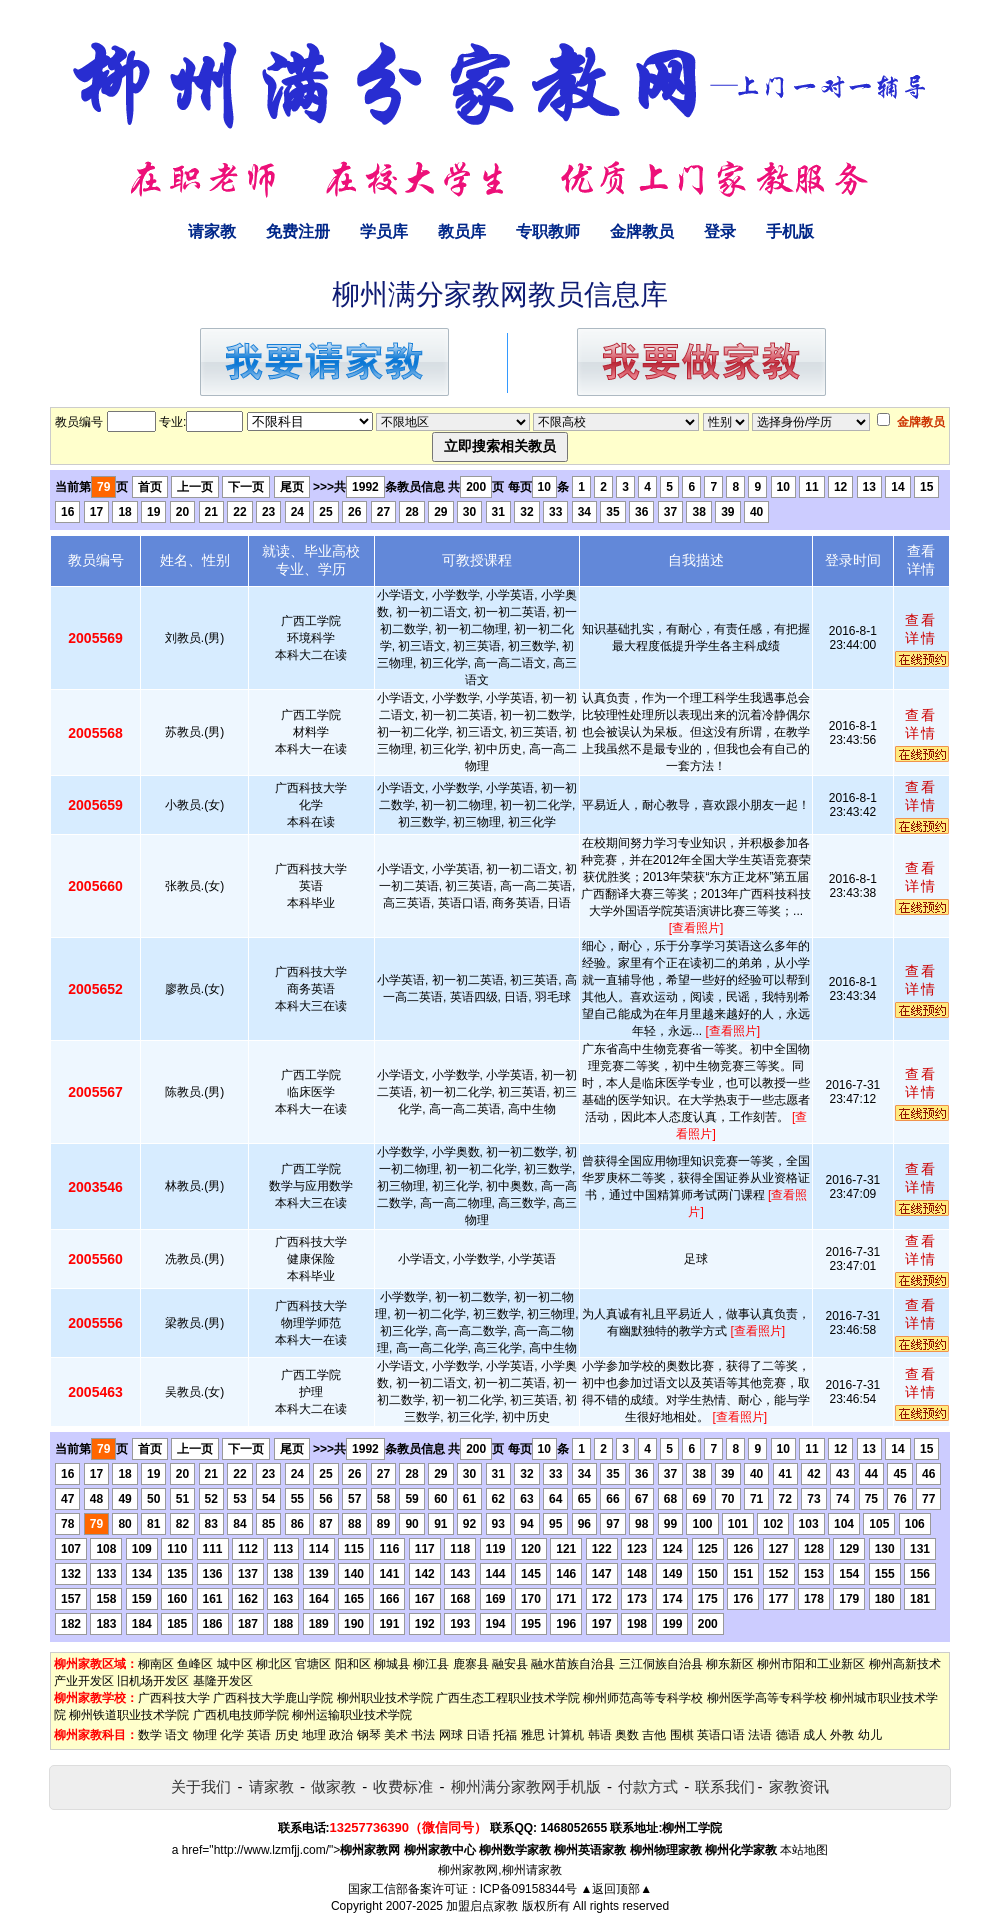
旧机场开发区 (153, 1681)
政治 (341, 1735)
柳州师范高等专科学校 (643, 1698)
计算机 (566, 1735)
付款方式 (648, 1786)
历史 (287, 1735)
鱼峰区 (195, 1664)
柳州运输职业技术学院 (352, 1715)
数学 (150, 1735)
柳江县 (431, 1664)
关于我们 (201, 1786)
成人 (815, 1735)
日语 (478, 1735)
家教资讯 (799, 1786)
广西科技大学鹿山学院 (273, 1698)
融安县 (510, 1664)
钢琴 (369, 1735)
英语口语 (721, 1735)
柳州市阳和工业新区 (811, 1664)
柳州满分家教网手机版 (526, 1786)
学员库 (384, 231)
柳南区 (156, 1664)
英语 (259, 1735)
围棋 (682, 1735)
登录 (720, 231)
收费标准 (403, 1786)
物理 (205, 1735)
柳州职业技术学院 (385, 1698)
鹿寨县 (471, 1664)
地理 (314, 1735)
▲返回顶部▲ (616, 1889)
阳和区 (353, 1664)
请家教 (212, 231)
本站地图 (804, 1850)
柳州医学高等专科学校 (767, 1698)
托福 (505, 1735)
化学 (232, 1735)
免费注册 (298, 231)
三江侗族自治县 (661, 1664)
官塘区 (313, 1664)
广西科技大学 (174, 1698)
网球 (451, 1735)
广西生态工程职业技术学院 (508, 1698)
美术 (396, 1735)
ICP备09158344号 (528, 1889)
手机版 (790, 231)
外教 (842, 1735)
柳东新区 (730, 1664)
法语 (760, 1735)
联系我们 (725, 1786)
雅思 (533, 1735)
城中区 (235, 1664)
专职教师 (548, 231)
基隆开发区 (223, 1681)
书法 (423, 1735)
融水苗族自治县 (573, 1664)
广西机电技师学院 (241, 1715)
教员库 (462, 231)
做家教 (333, 1786)
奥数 (627, 1735)
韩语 (600, 1735)
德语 (788, 1735)
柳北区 (274, 1664)
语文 (177, 1735)
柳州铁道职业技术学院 (129, 1715)
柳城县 (392, 1664)
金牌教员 (642, 231)
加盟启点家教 (482, 1906)
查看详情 (921, 629)
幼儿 (870, 1735)
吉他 (654, 1735)
